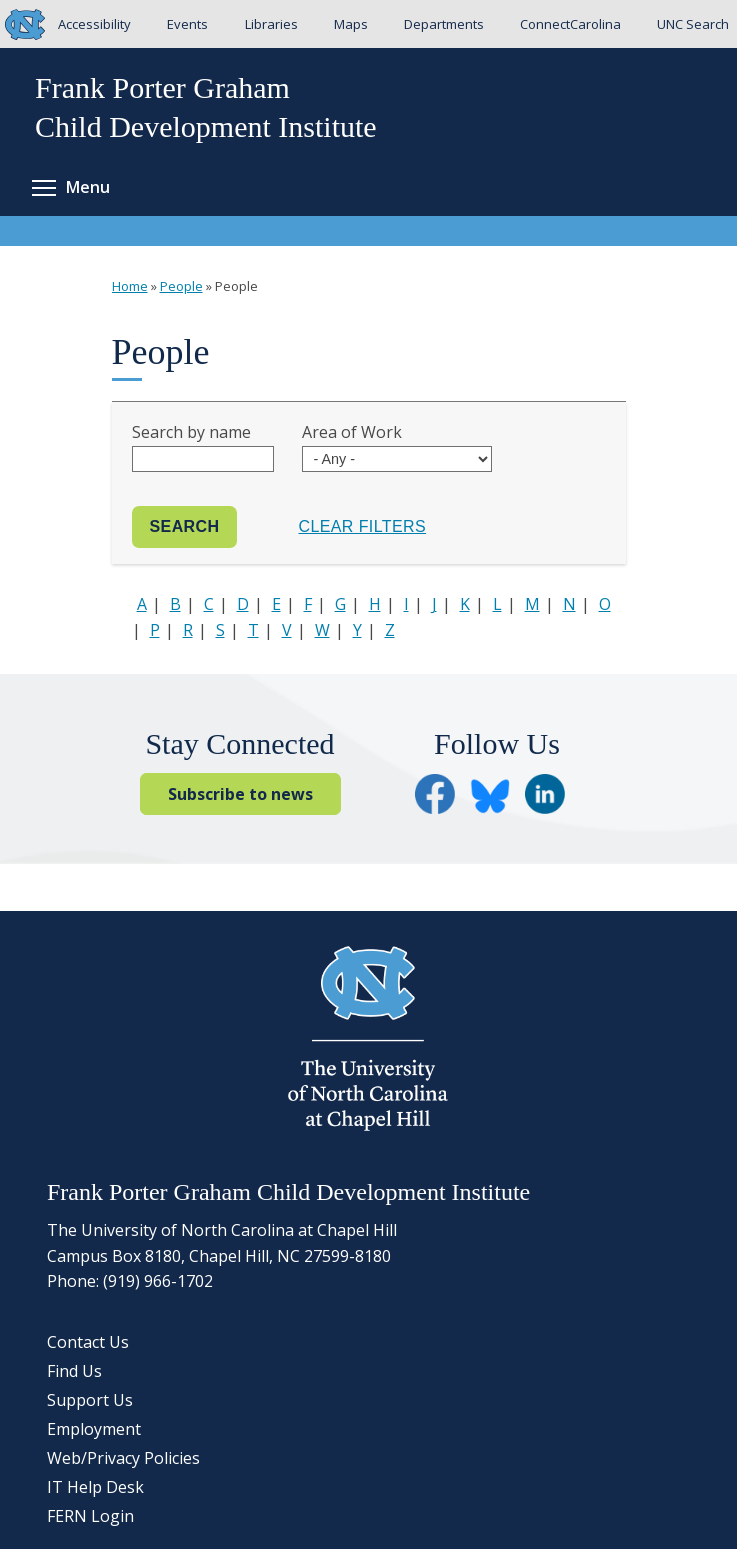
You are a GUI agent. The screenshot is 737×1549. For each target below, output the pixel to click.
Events (187, 24)
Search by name (191, 432)
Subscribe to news (240, 794)
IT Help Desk (95, 1487)
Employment (94, 1429)
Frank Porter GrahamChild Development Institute (206, 107)
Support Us (90, 1400)
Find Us (74, 1371)
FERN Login (90, 1516)
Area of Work (352, 432)
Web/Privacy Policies (123, 1458)
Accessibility (94, 24)
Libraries (271, 24)
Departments (444, 24)
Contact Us (88, 1342)
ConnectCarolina (570, 24)
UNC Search (693, 24)
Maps (351, 24)
